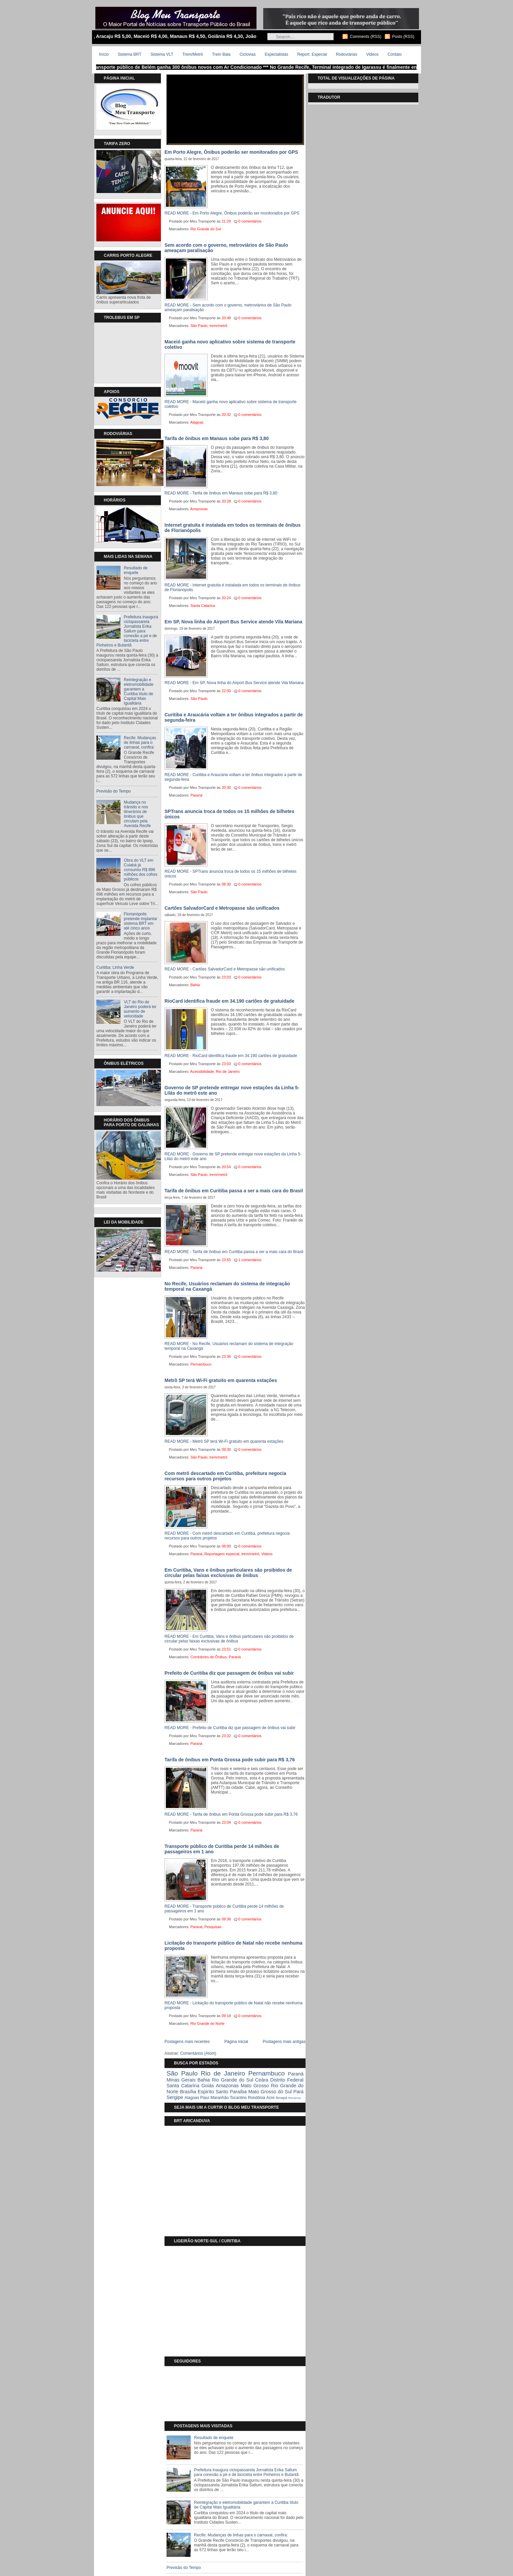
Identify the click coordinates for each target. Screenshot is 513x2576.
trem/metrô (218, 326)
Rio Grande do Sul (205, 229)
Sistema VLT (161, 54)
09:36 (226, 1919)
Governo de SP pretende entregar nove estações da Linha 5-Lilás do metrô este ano (232, 1090)
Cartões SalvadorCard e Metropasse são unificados (222, 908)
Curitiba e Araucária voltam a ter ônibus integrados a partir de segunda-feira (234, 717)
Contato (394, 54)
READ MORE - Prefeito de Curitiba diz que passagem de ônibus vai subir (230, 1727)
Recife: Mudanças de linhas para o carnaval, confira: (140, 742)
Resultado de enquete (136, 570)
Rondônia (256, 2097)
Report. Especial (312, 54)
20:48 (226, 318)
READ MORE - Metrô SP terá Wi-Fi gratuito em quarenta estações (224, 1441)
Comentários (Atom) (198, 2053)
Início (104, 54)
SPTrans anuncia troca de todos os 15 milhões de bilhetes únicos (229, 814)
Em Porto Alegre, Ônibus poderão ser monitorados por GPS (231, 152)
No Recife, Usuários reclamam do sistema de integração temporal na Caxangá (227, 1286)
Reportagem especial (221, 1554)
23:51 (226, 1649)
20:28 (226, 501)
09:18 (226, 2016)
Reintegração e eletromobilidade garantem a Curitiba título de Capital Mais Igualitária (138, 691)
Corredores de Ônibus (208, 1657)
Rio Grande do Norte (207, 2023)
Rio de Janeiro (228, 1071)
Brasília (188, 2091)
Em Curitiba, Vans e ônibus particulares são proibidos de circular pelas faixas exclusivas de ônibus (228, 1572)
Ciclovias (247, 54)
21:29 (226, 221)
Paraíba (238, 2091)
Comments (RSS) (365, 36)
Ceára (261, 2080)
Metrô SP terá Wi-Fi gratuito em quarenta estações (221, 1380)
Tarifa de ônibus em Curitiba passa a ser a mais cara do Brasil (234, 1190)
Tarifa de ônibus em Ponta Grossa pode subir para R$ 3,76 (230, 1759)
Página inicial (236, 2041)
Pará (298, 2091)
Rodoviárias (346, 54)
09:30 (226, 1449)
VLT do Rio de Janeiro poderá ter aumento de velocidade (140, 1009)
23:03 (226, 977)
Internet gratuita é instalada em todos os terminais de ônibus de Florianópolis (232, 527)
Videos (372, 54)
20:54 (226, 1167)
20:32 (226, 415)
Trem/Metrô (192, 54)
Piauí (204, 2097)
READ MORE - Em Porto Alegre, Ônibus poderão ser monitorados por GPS (232, 213)
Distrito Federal (287, 2080)
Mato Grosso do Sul (270, 2091)
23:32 (226, 1736)
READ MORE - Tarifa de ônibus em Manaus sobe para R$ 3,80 (221, 493)
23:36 (226, 1356)
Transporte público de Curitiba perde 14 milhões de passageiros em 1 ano (222, 1849)
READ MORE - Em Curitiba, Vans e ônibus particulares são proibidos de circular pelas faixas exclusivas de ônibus (229, 1638)
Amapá (281, 2098)
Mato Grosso (255, 2085)
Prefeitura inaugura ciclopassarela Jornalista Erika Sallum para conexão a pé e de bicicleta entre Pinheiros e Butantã (127, 631)
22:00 (226, 691)
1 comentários (250, 1260)
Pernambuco (200, 1364)
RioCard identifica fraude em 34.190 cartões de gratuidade (229, 1001)
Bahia (195, 985)
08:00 (226, 1546)
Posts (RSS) (403, 36)
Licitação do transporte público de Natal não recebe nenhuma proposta (233, 1945)
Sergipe (175, 2097)
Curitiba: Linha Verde (115, 967)
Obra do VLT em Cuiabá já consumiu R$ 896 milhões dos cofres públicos (140, 869)
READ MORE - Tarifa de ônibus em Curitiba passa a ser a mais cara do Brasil (234, 1251)
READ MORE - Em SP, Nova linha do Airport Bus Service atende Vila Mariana (234, 682)
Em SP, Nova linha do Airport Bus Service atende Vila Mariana (233, 621)
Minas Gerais (181, 2080)
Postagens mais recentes (187, 2041)
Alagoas (197, 422)
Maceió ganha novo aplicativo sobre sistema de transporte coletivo (230, 344)
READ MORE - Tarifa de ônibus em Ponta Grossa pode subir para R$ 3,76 (231, 1814)
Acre (270, 2097)
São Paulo (198, 326)
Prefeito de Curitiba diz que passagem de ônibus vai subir (229, 1673)
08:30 (226, 884)
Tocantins (238, 2097)
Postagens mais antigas (284, 2041)
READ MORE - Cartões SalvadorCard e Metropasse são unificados (225, 969)
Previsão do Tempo (113, 791)
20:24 (226, 598)
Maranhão (220, 2097)
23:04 (226, 1822)
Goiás (207, 2085)
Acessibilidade (202, 1071)
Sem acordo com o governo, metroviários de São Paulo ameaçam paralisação (226, 247)
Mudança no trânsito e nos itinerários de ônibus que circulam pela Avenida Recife (137, 814)
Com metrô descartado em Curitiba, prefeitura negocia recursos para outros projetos (225, 1476)
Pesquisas (213, 1927)
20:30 (226, 787)
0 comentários (250, 221)
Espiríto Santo (213, 2091)
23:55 (226, 1260)
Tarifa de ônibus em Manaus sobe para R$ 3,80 (217, 438)
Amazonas (199, 509)
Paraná (196, 795)
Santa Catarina (202, 606)
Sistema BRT (129, 54)
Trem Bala (221, 54)
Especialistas (276, 54)
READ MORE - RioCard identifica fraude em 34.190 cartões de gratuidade (231, 1055)
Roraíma (294, 2098)
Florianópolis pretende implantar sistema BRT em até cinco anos (140, 921)
